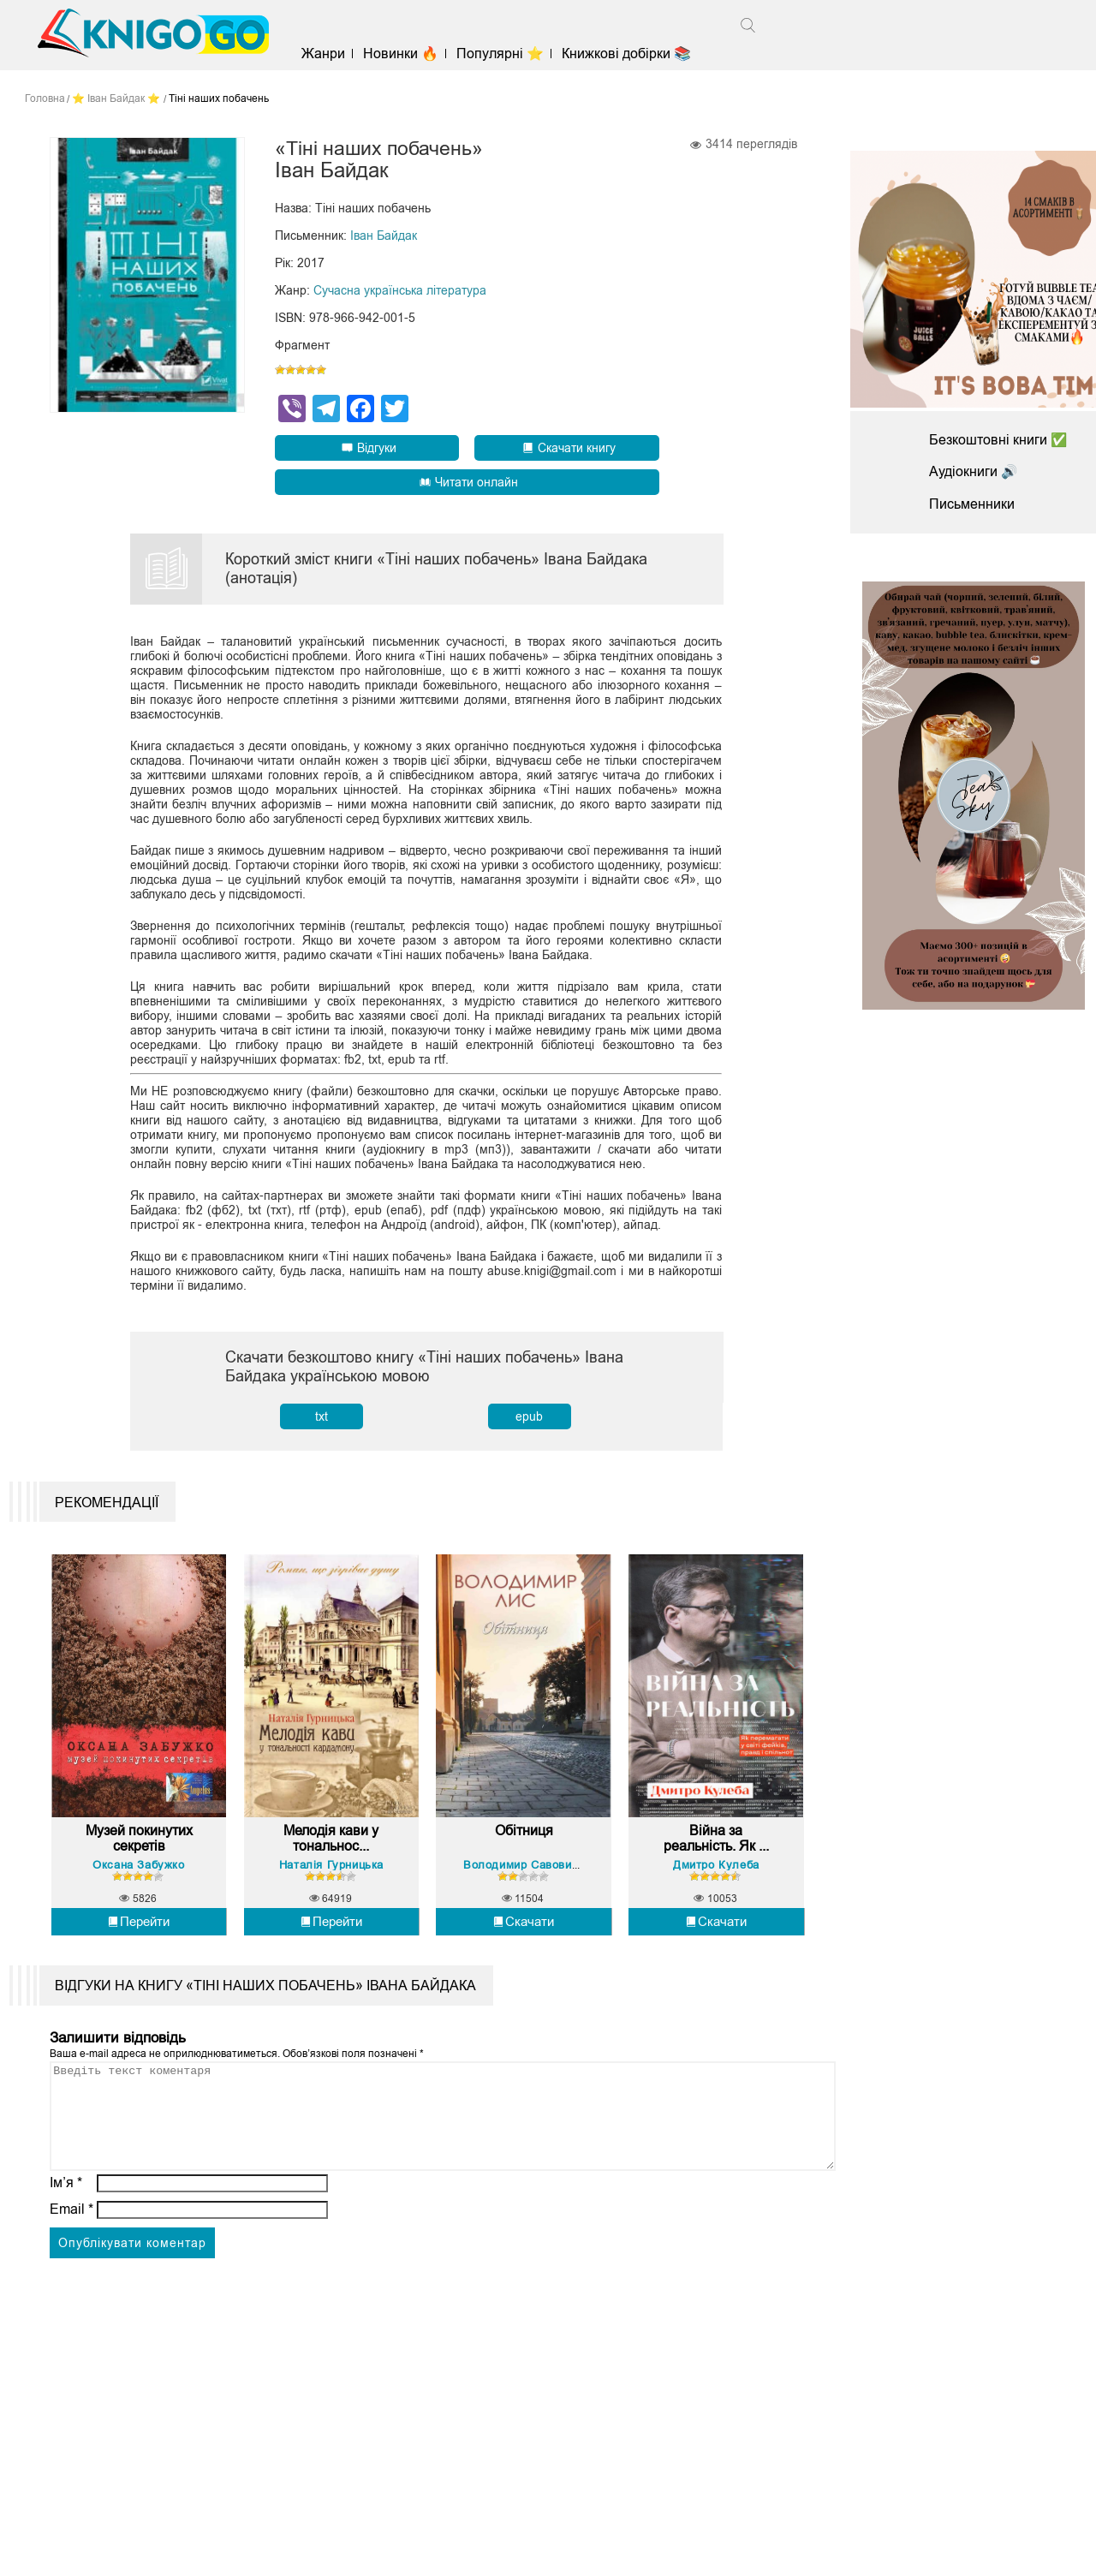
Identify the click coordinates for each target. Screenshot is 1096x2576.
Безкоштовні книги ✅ (998, 439)
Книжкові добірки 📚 (630, 53)
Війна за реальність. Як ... (716, 1848)
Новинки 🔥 (404, 53)
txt (321, 1417)
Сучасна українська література (399, 291)
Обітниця (524, 1841)
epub (529, 1417)
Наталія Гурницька (331, 1874)
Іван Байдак (383, 236)
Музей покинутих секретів (139, 1848)
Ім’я (66, 2213)
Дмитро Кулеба (716, 1874)
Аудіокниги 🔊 (973, 471)
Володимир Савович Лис (534, 1874)
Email (71, 2240)
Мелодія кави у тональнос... (330, 1848)
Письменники (972, 504)
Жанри (326, 53)
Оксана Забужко (138, 1874)
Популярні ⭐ (504, 53)
